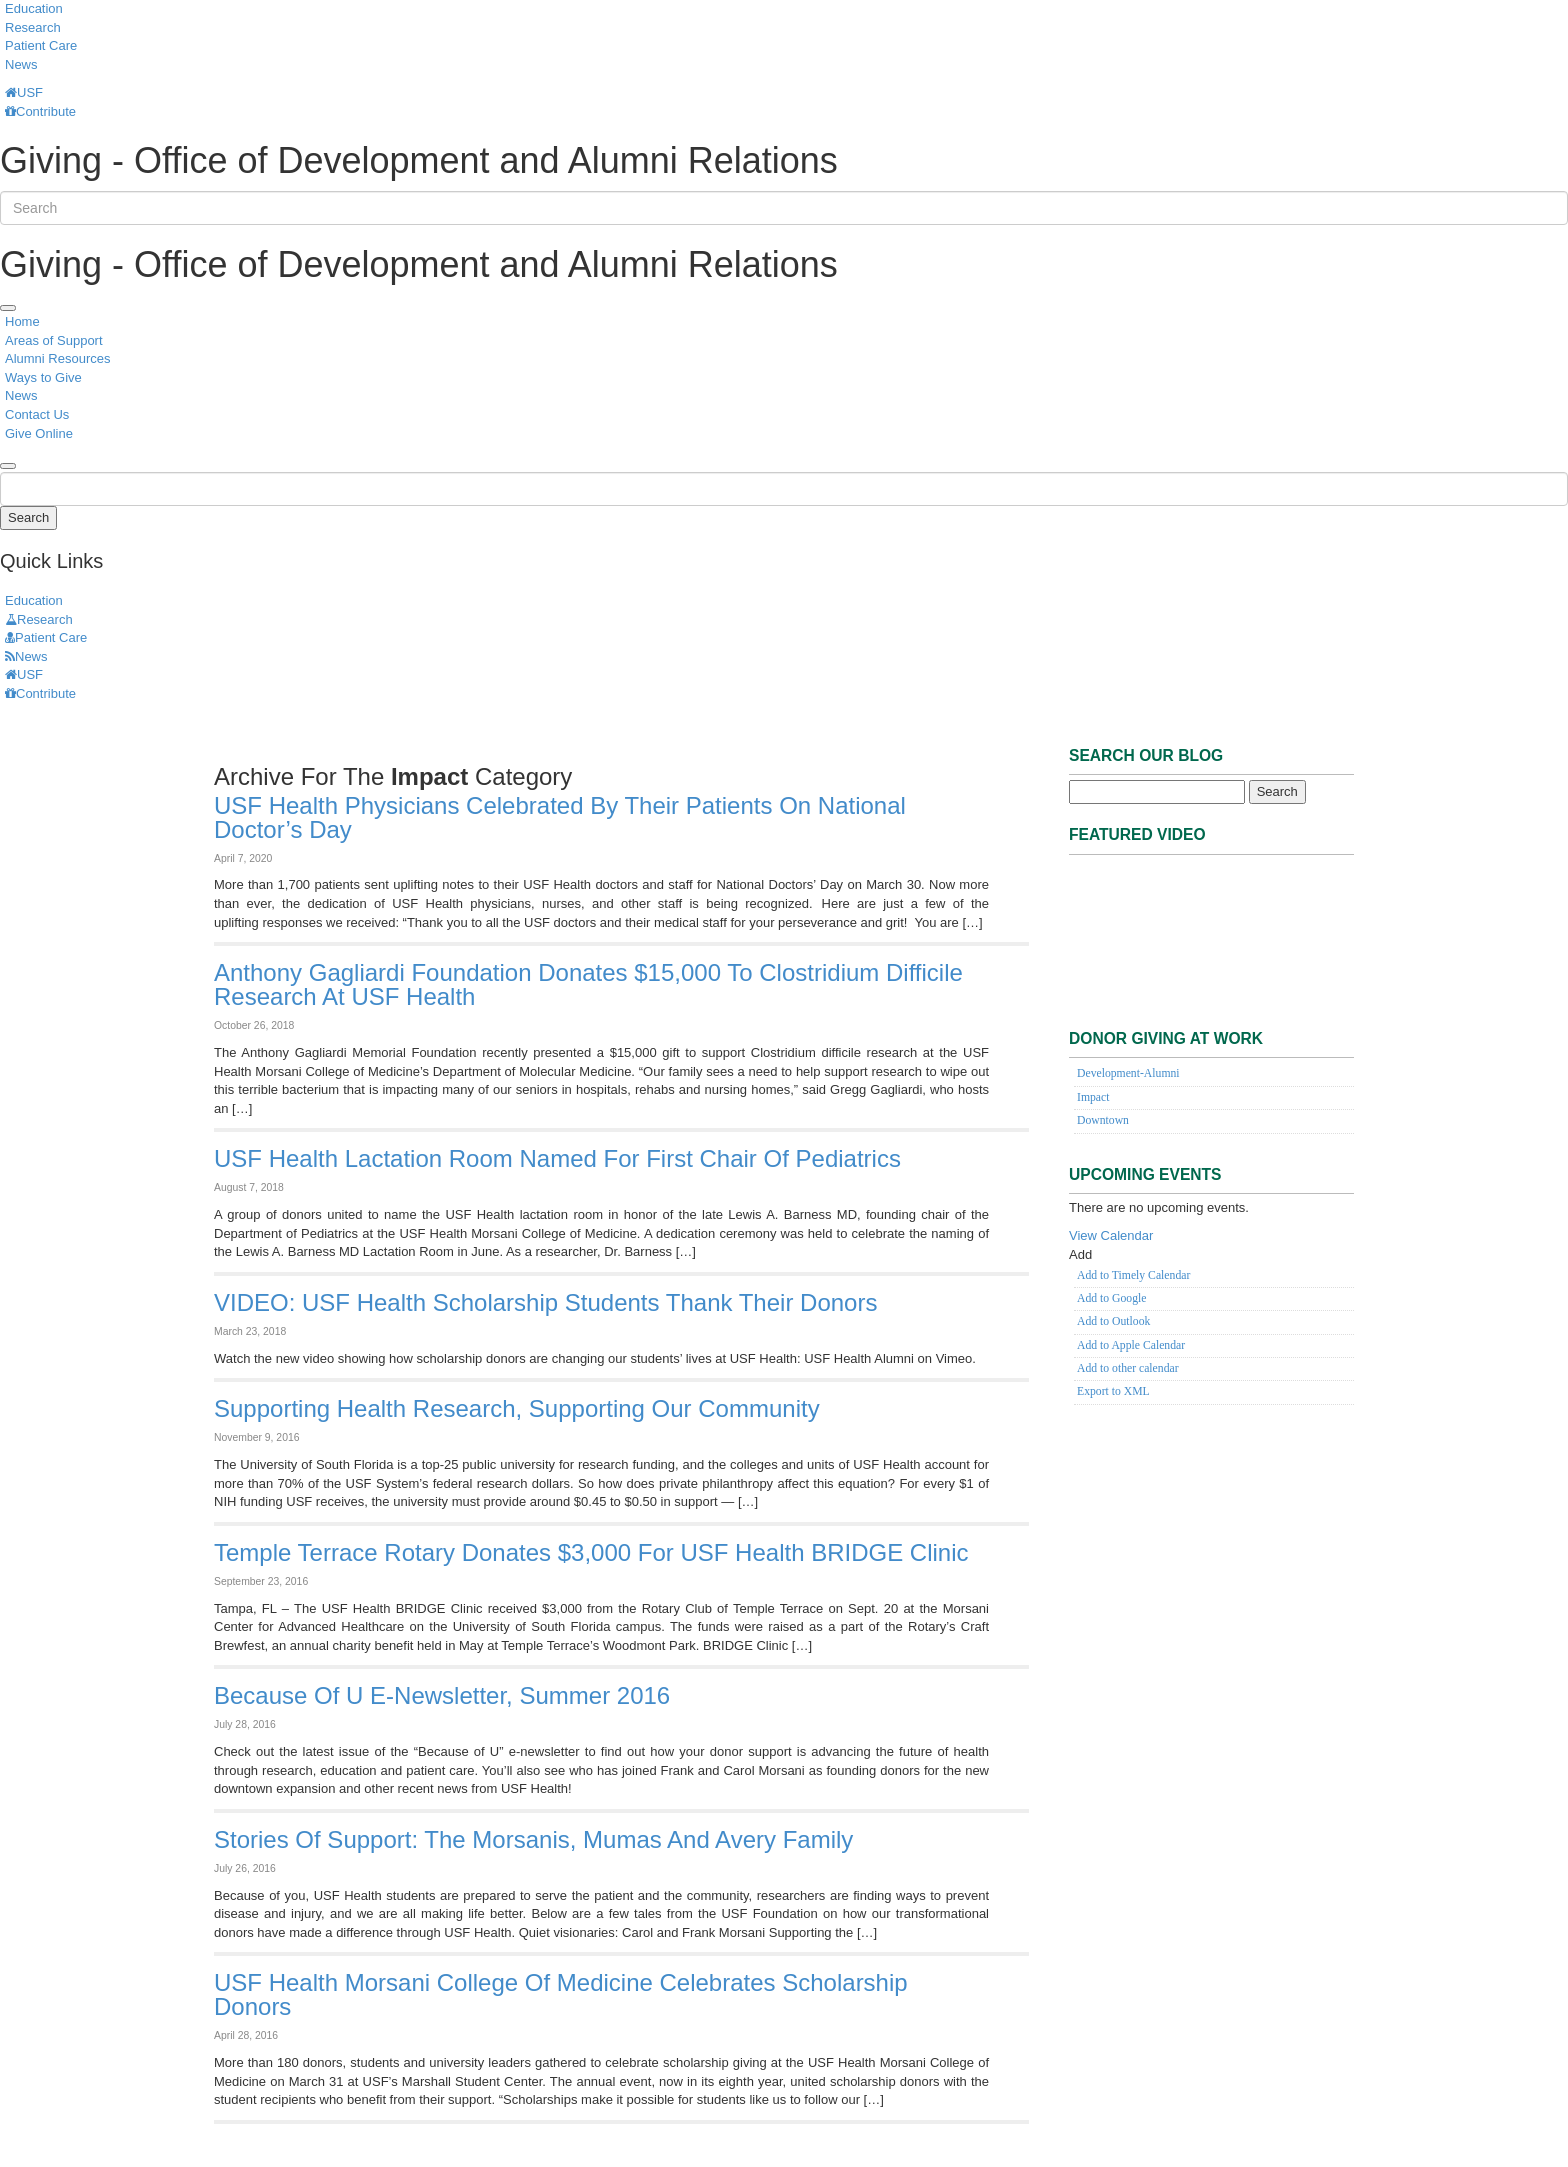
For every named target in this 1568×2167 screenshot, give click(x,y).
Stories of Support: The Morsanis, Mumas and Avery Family (533, 1839)
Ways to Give (43, 377)
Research (33, 27)
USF (24, 92)
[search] (8, 466)
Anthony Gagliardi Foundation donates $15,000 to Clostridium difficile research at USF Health (588, 984)
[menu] (8, 308)
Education (34, 8)
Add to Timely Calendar (1133, 1275)
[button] (1080, 1254)
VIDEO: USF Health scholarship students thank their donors (545, 1302)
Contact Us (37, 414)
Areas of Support (54, 340)
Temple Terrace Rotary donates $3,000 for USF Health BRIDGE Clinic (591, 1552)
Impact (1093, 1097)
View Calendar (1111, 1235)
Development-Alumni (1128, 1073)
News (21, 64)
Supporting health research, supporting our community (517, 1408)
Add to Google (1111, 1298)
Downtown (1103, 1120)
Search (28, 517)
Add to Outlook (1113, 1321)
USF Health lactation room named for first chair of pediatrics (557, 1158)
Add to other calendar (1128, 1368)
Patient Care (41, 45)
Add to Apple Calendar (1131, 1345)
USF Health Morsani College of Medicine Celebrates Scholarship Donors (561, 1994)
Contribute (40, 111)
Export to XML (1113, 1391)
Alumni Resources (58, 358)
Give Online (39, 433)
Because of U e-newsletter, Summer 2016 (442, 1695)
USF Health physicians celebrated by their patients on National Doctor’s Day (560, 817)
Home (22, 321)
